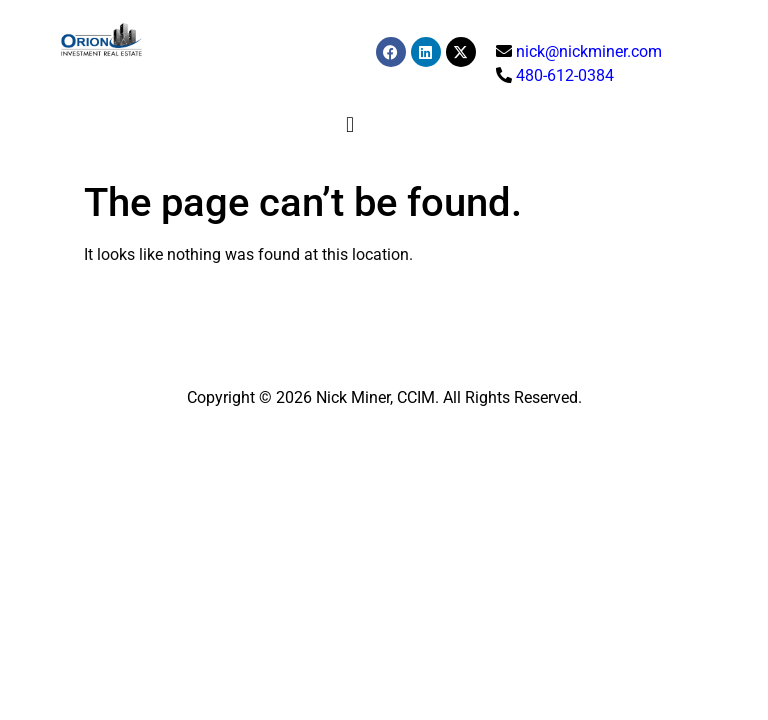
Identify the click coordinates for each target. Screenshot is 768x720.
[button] (349, 124)
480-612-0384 (565, 75)
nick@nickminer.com (589, 51)
